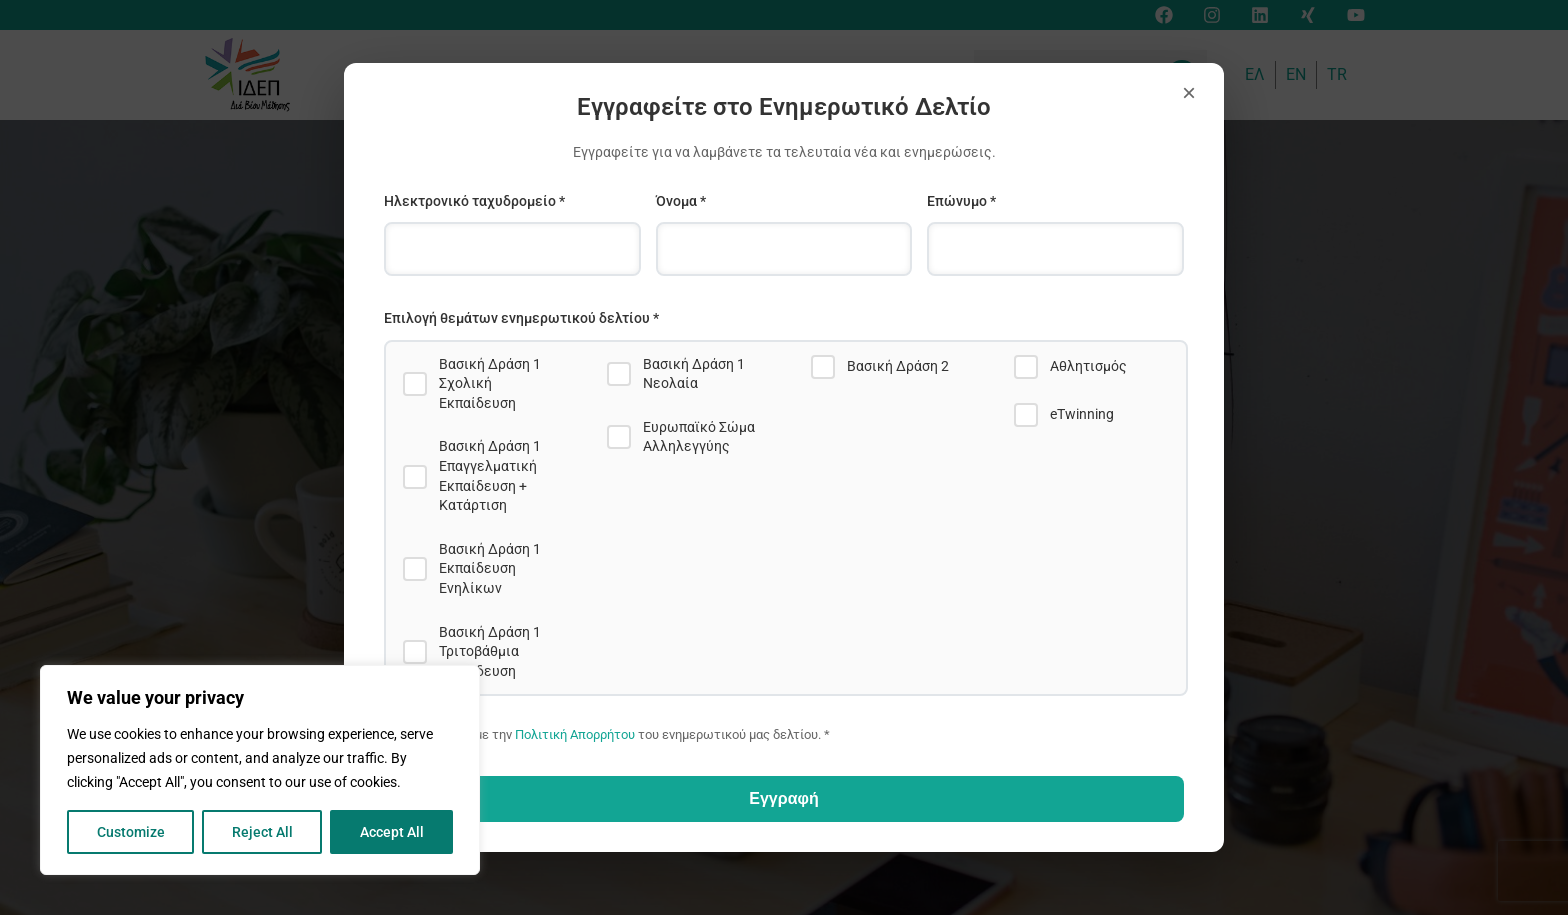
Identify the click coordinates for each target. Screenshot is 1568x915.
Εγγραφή (783, 798)
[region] (260, 770)
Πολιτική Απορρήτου (575, 734)
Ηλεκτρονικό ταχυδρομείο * (474, 201)
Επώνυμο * (961, 201)
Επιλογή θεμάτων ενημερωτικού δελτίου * (521, 318)
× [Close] (1189, 92)
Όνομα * (681, 201)
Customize (131, 832)
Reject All (262, 832)
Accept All (392, 832)
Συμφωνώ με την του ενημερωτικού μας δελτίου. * (622, 734)
